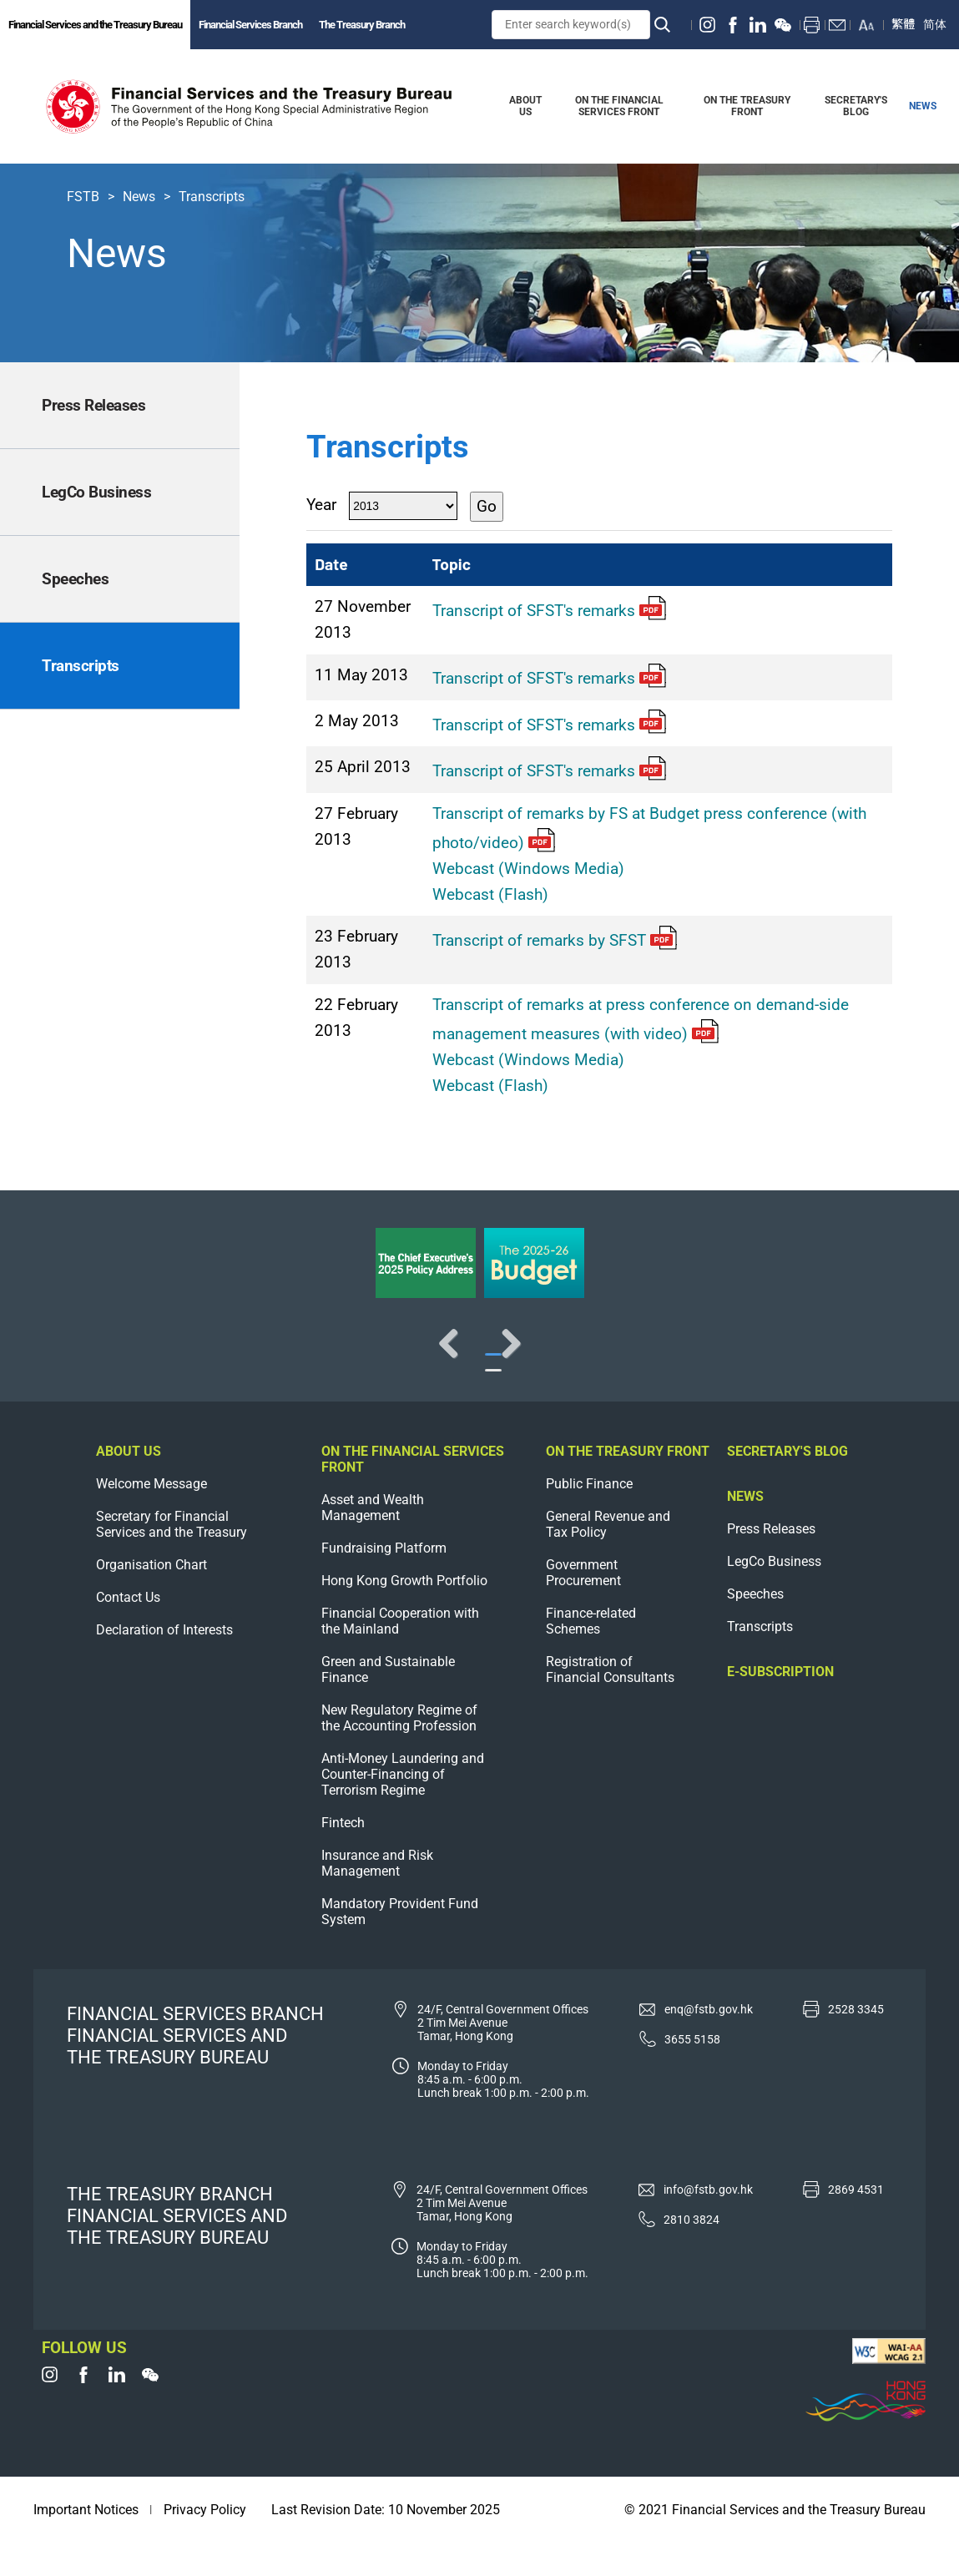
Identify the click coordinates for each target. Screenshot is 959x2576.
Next (892, 1359)
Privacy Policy (205, 2543)
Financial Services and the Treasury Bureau (95, 24)
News (139, 197)
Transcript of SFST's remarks (549, 610)
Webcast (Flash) (490, 894)
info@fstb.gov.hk (708, 2222)
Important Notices (86, 2543)
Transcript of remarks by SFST (554, 940)
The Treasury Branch (362, 24)
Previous (66, 1359)
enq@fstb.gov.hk (708, 2041)
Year (321, 504)
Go (487, 506)
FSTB (83, 197)
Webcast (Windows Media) (528, 868)
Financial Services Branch (250, 24)
